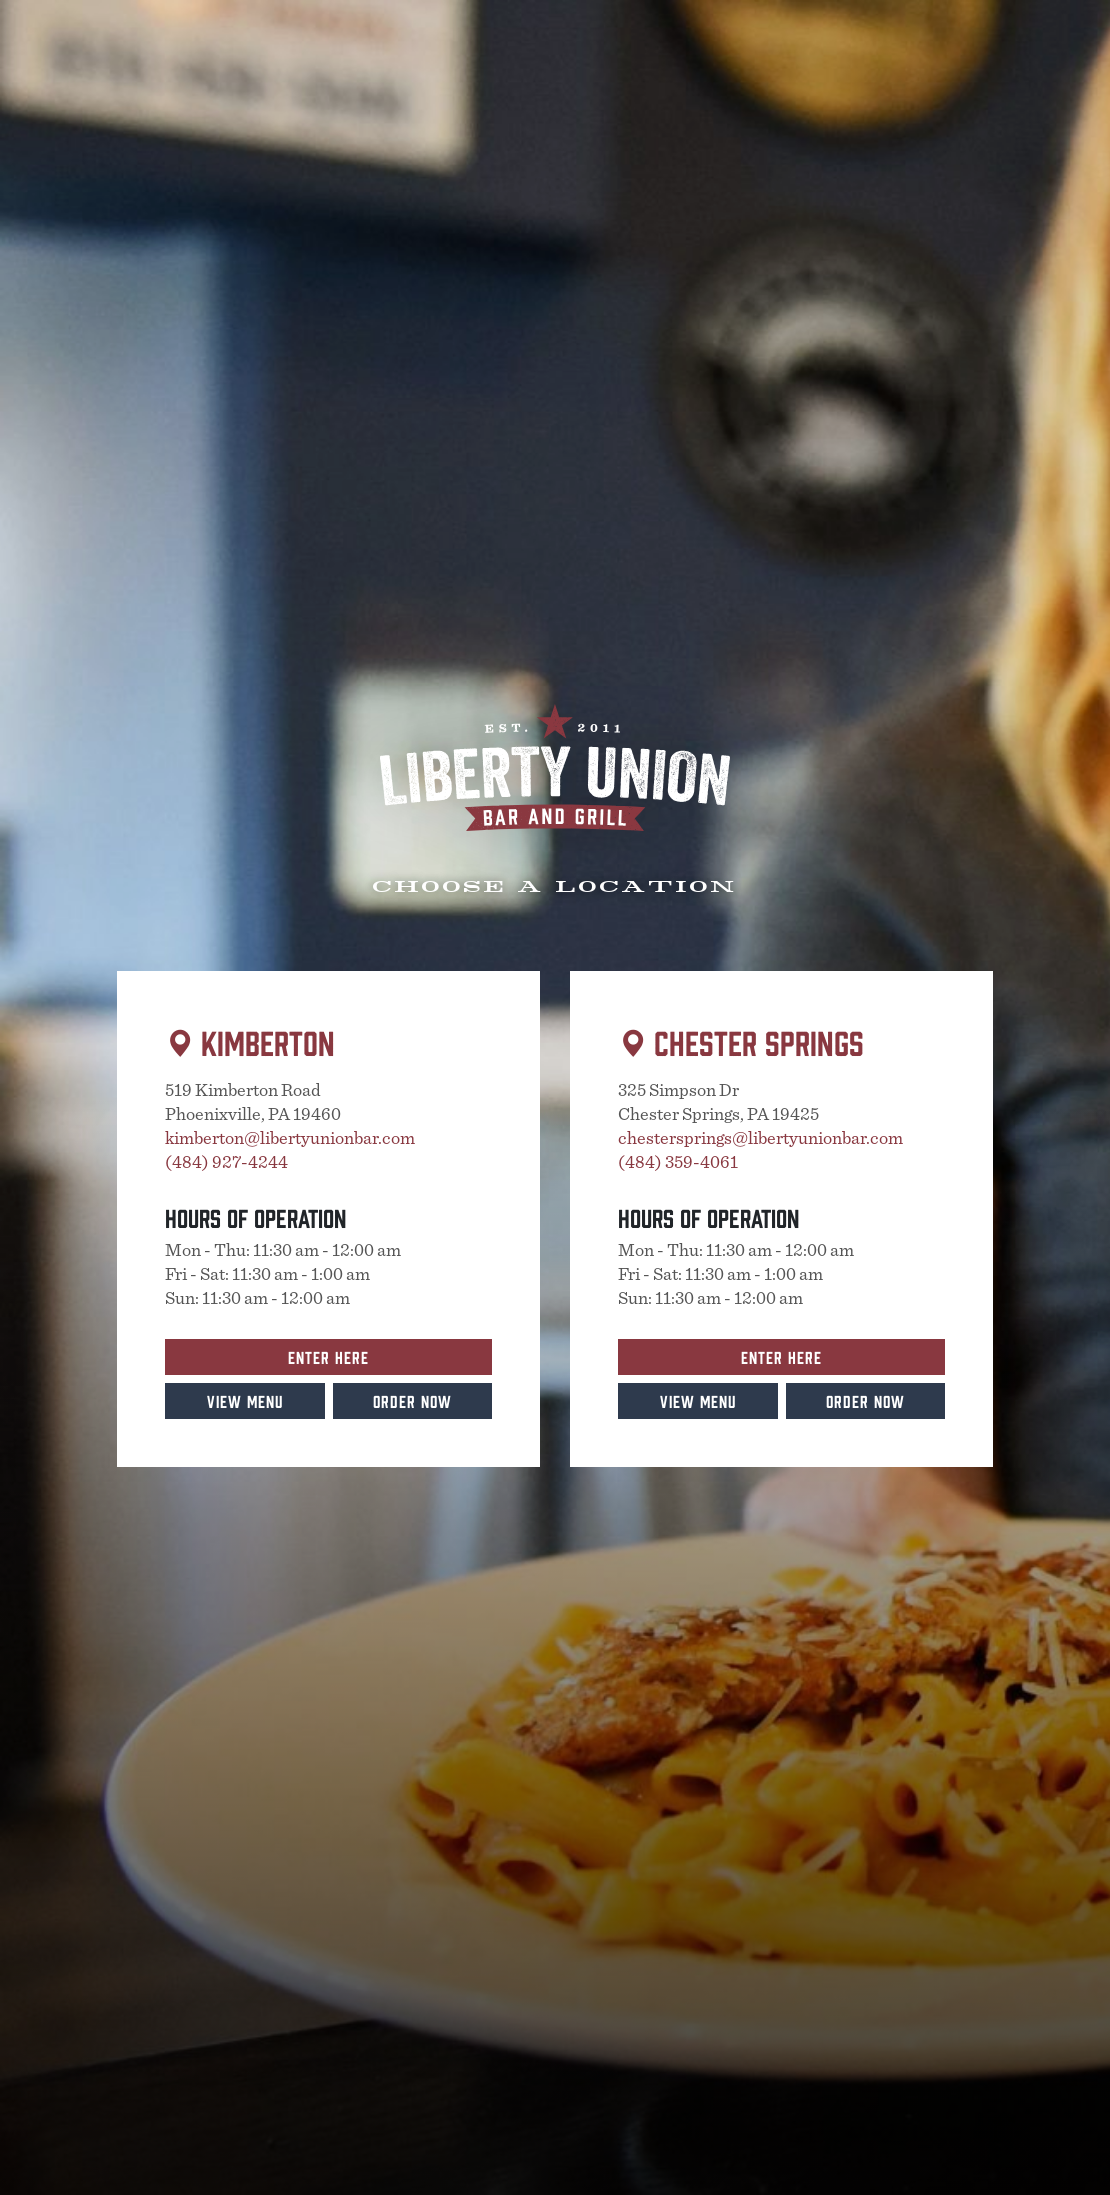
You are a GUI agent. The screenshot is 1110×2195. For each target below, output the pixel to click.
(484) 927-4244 (226, 1163)
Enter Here (328, 1356)
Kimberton (268, 1041)
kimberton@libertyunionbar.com (290, 1139)
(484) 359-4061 (678, 1163)
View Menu (245, 1400)
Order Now (412, 1400)
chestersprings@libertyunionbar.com (760, 1139)
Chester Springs (759, 1041)
